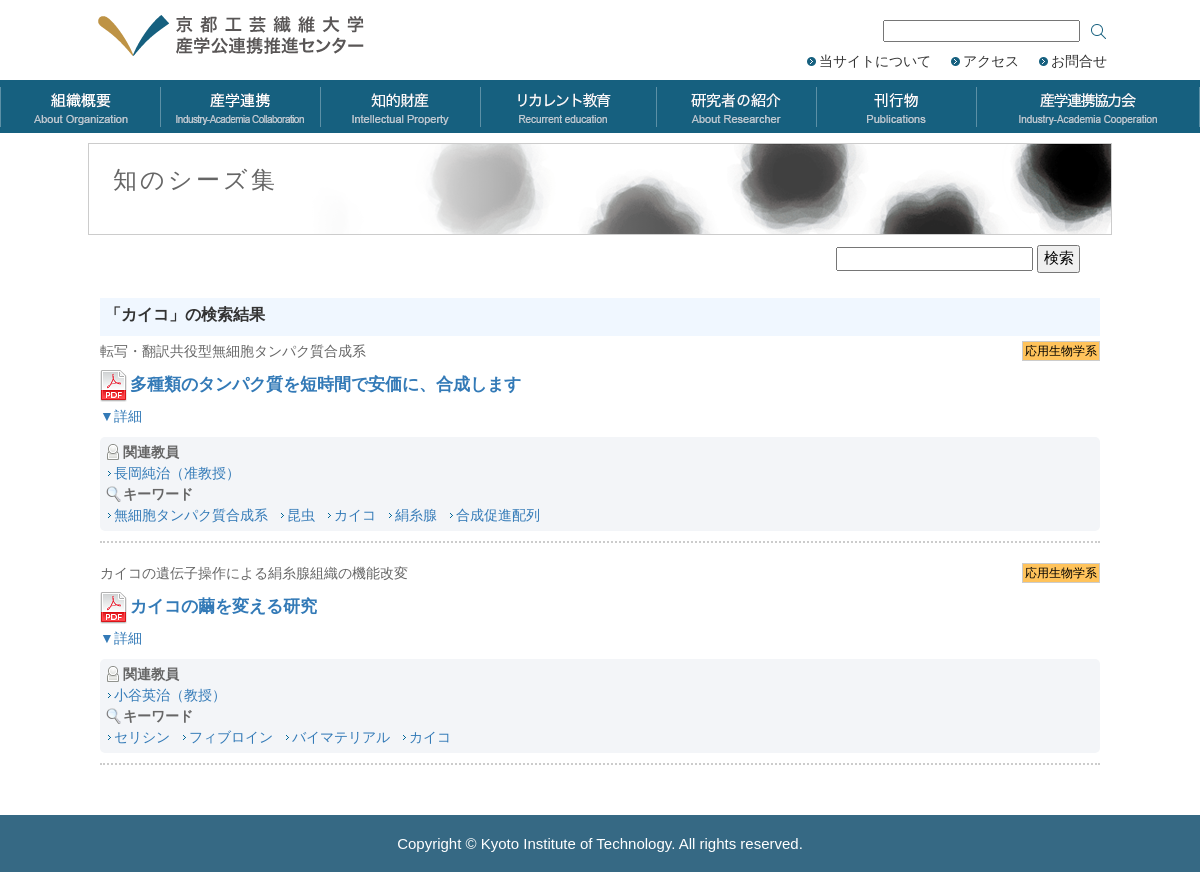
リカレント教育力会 (568, 106)
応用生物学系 (1061, 351)
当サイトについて (875, 61)
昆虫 (301, 515)
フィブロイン (231, 737)
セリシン (142, 737)
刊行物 (896, 106)
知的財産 (400, 106)
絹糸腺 (416, 515)
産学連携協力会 (1088, 106)
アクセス (991, 61)
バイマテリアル (341, 737)
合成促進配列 (498, 515)
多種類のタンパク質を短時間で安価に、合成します (325, 384)
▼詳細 (121, 416)
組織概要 (80, 106)
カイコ (355, 515)
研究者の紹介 (736, 106)
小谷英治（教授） (170, 695)
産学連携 (240, 106)
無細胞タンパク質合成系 (191, 515)
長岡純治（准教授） (177, 473)
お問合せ (1079, 61)
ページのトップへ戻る (1160, 722)
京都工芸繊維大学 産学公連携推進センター (252, 37)
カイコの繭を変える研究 (223, 606)
